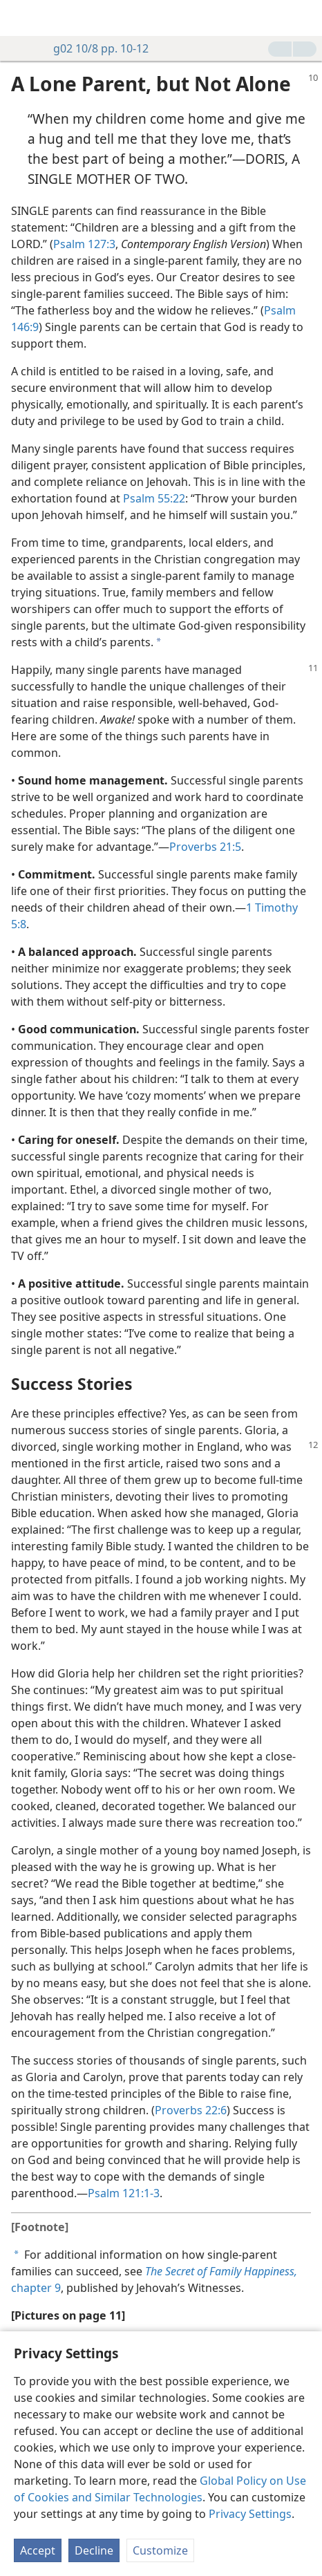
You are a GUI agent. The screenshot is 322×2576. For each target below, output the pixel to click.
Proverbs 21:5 (205, 846)
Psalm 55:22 (154, 498)
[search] (305, 18)
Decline (94, 2550)
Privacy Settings (250, 2513)
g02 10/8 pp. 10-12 (94, 48)
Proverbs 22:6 (191, 2110)
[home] (21, 18)
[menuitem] (21, 18)
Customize (160, 2550)
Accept (37, 2550)
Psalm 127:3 (84, 244)
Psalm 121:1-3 (124, 2193)
